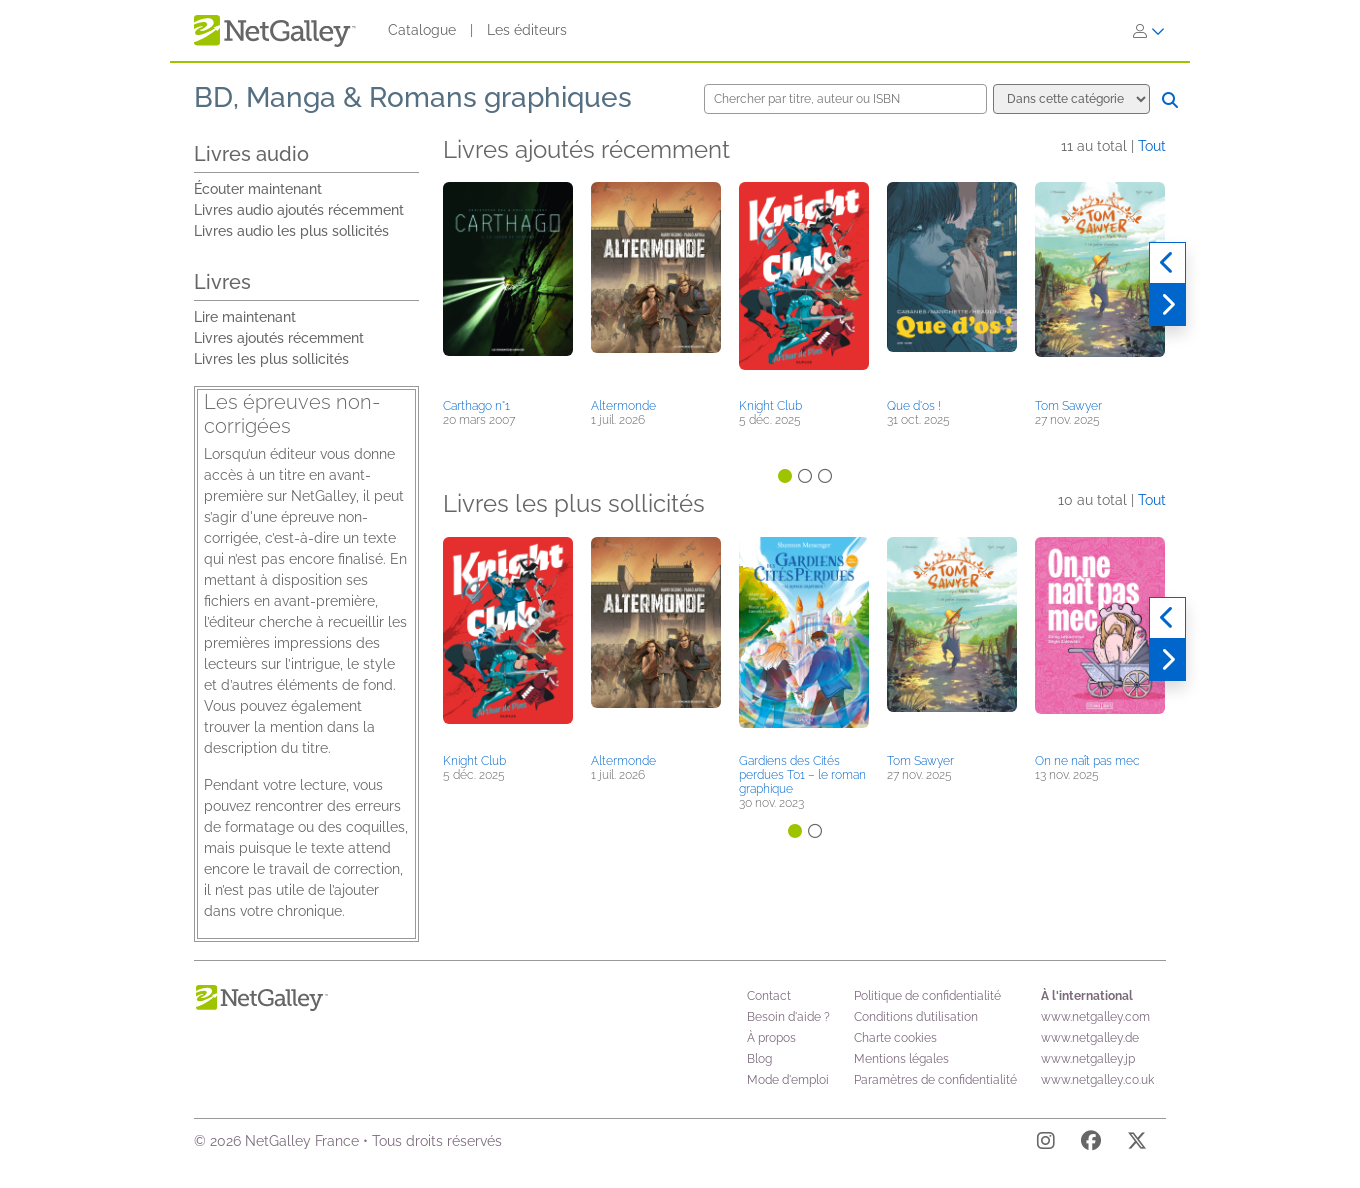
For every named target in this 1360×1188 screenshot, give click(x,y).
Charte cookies (895, 1038)
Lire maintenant (245, 317)
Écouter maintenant (258, 189)
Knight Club (770, 406)
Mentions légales (901, 1059)
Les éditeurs (527, 30)
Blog (759, 1059)
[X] (1137, 1144)
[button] (508, 287)
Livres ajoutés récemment (279, 338)
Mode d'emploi (788, 1080)
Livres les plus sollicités (271, 359)
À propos (771, 1038)
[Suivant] (1167, 305)
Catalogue (422, 30)
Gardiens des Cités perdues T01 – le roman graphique (802, 775)
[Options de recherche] (1071, 99)
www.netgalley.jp (1088, 1059)
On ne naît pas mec (1087, 761)
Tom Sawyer (1068, 406)
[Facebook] (1091, 1144)
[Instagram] (1046, 1144)
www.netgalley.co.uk (1097, 1080)
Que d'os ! (914, 406)
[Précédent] (1167, 263)
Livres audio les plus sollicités (291, 231)
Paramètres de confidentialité (935, 1080)
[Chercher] (1170, 100)
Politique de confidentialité (927, 996)
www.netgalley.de (1090, 1038)
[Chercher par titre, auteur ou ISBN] (845, 99)
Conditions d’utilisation (916, 1017)
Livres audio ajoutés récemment (299, 210)
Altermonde (623, 406)
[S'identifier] (1149, 31)
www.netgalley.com (1095, 1017)
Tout (1152, 146)
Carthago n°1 (476, 406)
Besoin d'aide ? (788, 1017)
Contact (769, 996)
